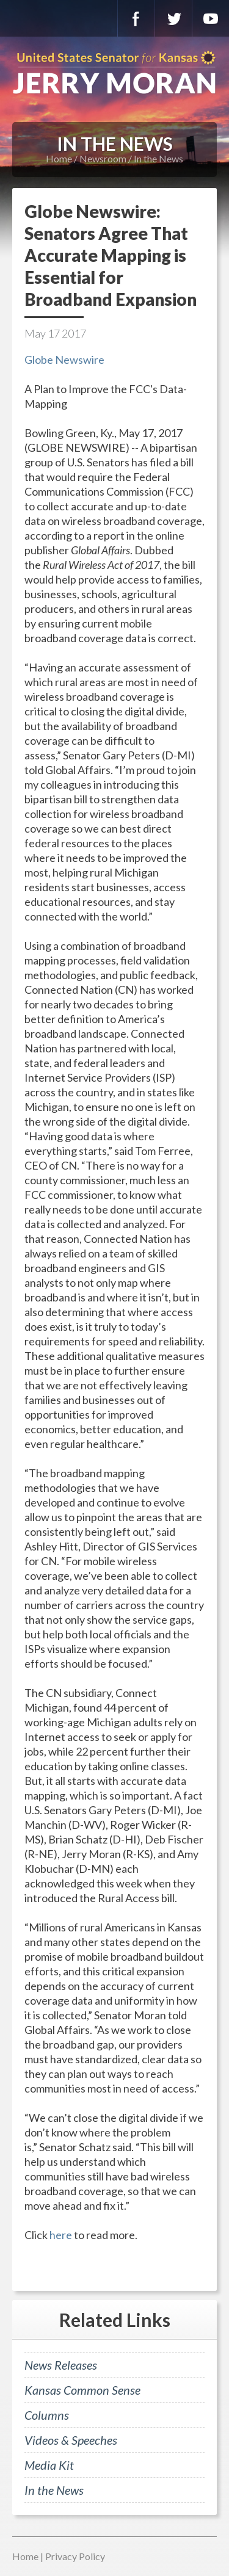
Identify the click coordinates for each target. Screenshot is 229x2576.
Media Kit (49, 2465)
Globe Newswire (64, 359)
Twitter (173, 18)
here (60, 2234)
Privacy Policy (75, 2556)
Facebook (136, 18)
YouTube (210, 18)
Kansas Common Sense (82, 2389)
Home (59, 158)
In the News (158, 158)
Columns (46, 2415)
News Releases (60, 2364)
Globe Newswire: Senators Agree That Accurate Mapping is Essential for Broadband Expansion (110, 255)
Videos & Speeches (70, 2440)
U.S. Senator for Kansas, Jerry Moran (114, 73)
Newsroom (102, 158)
